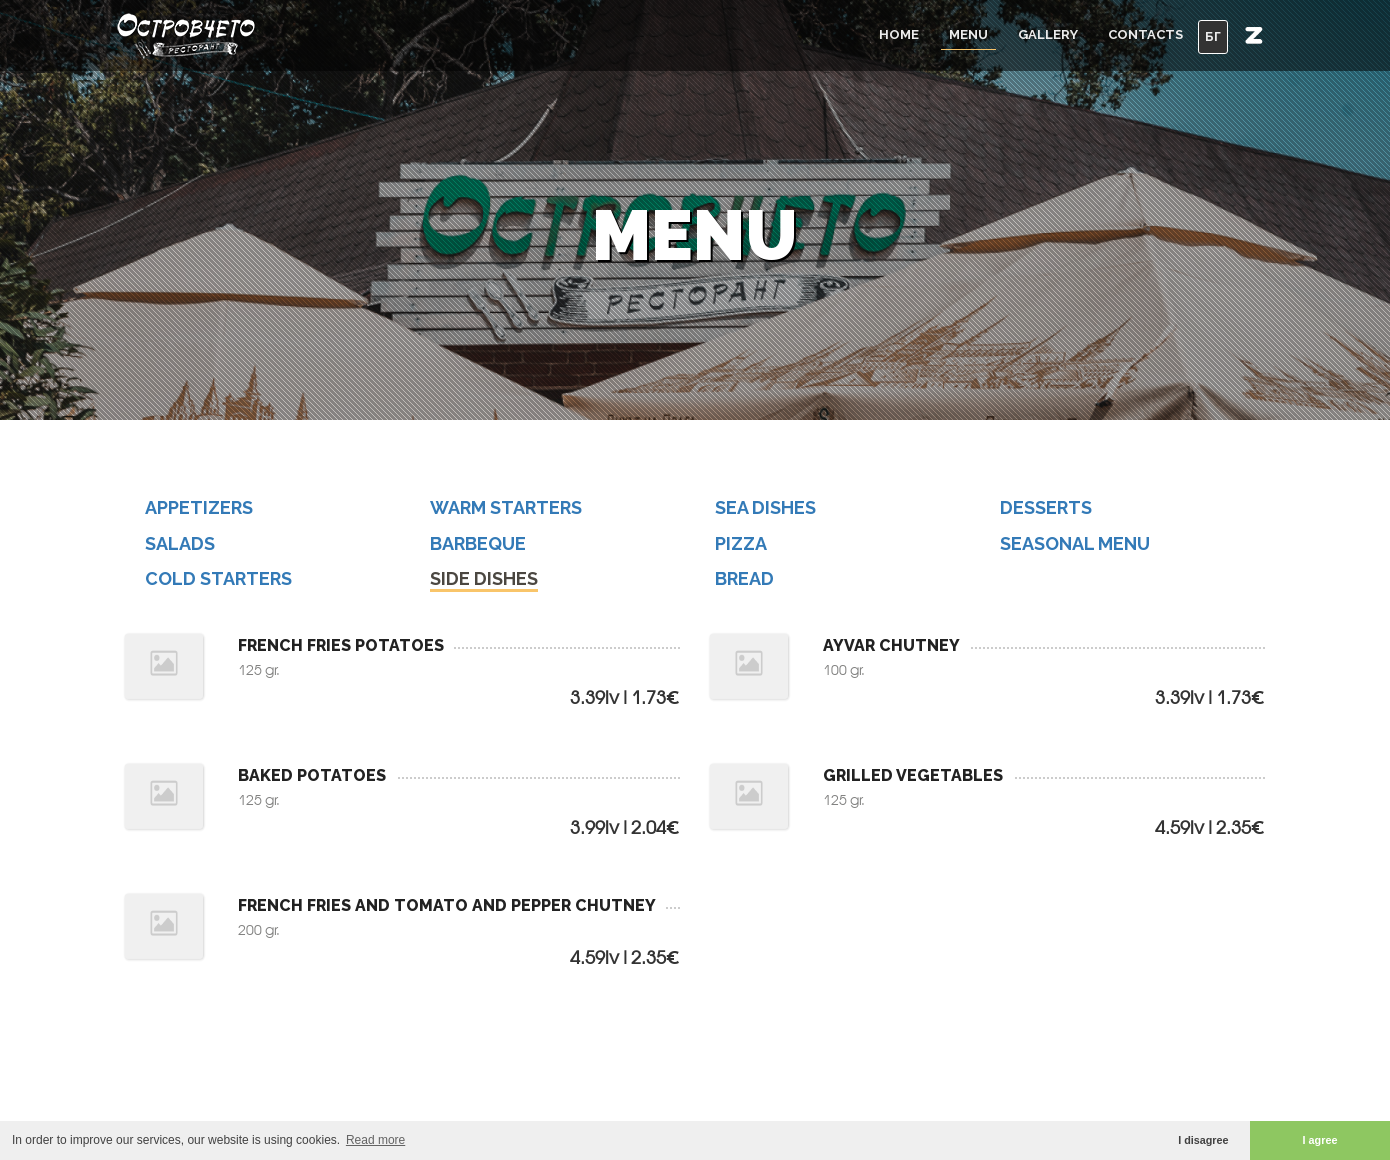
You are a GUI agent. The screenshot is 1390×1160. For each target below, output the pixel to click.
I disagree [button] (1203, 1140)
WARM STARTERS (506, 507)
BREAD (744, 578)
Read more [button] (375, 1140)
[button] (1254, 35)
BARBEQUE (478, 543)
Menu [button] (968, 34)
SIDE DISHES (484, 578)
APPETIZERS (199, 507)
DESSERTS (1046, 507)
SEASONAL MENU (1075, 543)
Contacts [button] (1145, 34)
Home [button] (899, 34)
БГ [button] (1213, 36)
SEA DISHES (765, 507)
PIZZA (741, 543)
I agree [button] (1320, 1140)
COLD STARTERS (218, 578)
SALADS (180, 543)
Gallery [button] (1048, 34)
